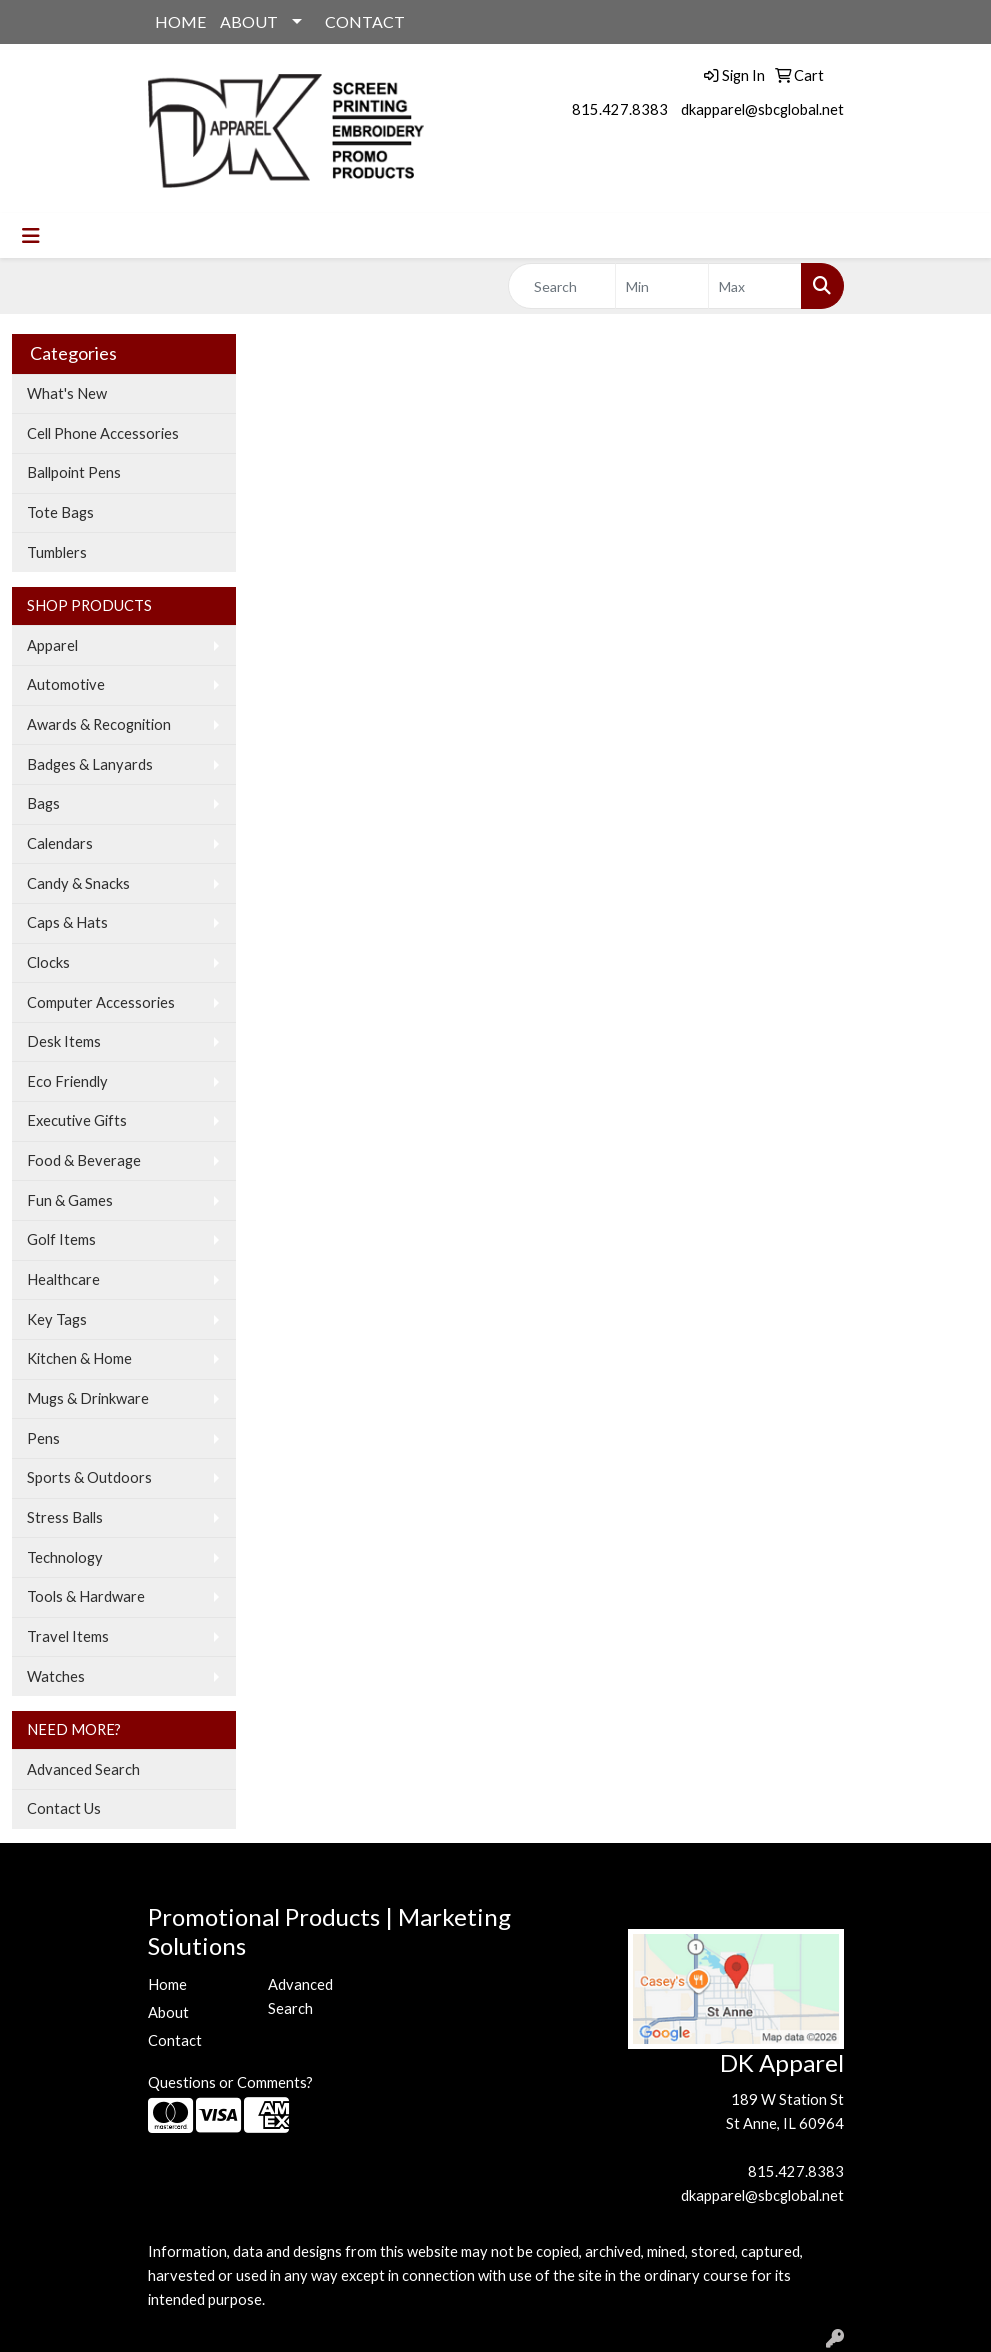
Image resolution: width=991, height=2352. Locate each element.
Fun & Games (70, 1200)
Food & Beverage (84, 1160)
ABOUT (249, 21)
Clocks (48, 962)
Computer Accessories (101, 1002)
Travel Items (68, 1636)
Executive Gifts (77, 1120)
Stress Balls (65, 1517)
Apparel (52, 645)
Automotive (66, 684)
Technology (65, 1557)
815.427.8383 (620, 109)
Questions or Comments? (230, 2082)
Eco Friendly (67, 1081)
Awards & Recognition (99, 724)
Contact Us (64, 1808)
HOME (180, 21)
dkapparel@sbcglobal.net (762, 109)
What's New (67, 393)
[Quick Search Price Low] (662, 286)
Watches (56, 1676)
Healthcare (63, 1279)
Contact (175, 2040)
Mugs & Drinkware (88, 1398)
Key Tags (57, 1319)
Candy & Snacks (78, 883)
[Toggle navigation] (31, 235)
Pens (43, 1438)
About (168, 2012)
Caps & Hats (67, 922)
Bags (43, 803)
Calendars (60, 843)
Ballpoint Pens (74, 472)
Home (167, 1984)
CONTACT (365, 21)
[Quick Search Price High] (755, 286)
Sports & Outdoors (89, 1477)
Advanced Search (83, 1769)
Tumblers (57, 552)
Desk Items (64, 1041)
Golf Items (61, 1239)
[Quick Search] (562, 286)
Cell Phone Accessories (103, 433)
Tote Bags (60, 512)
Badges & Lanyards (90, 764)
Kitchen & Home (79, 1358)
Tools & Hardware (86, 1596)
